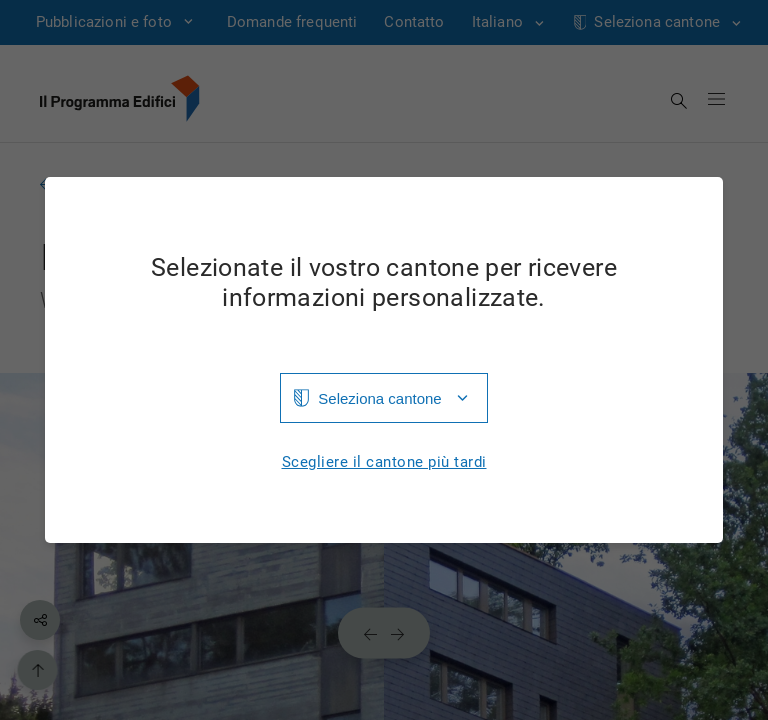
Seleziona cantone (379, 398)
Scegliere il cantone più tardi (384, 462)
